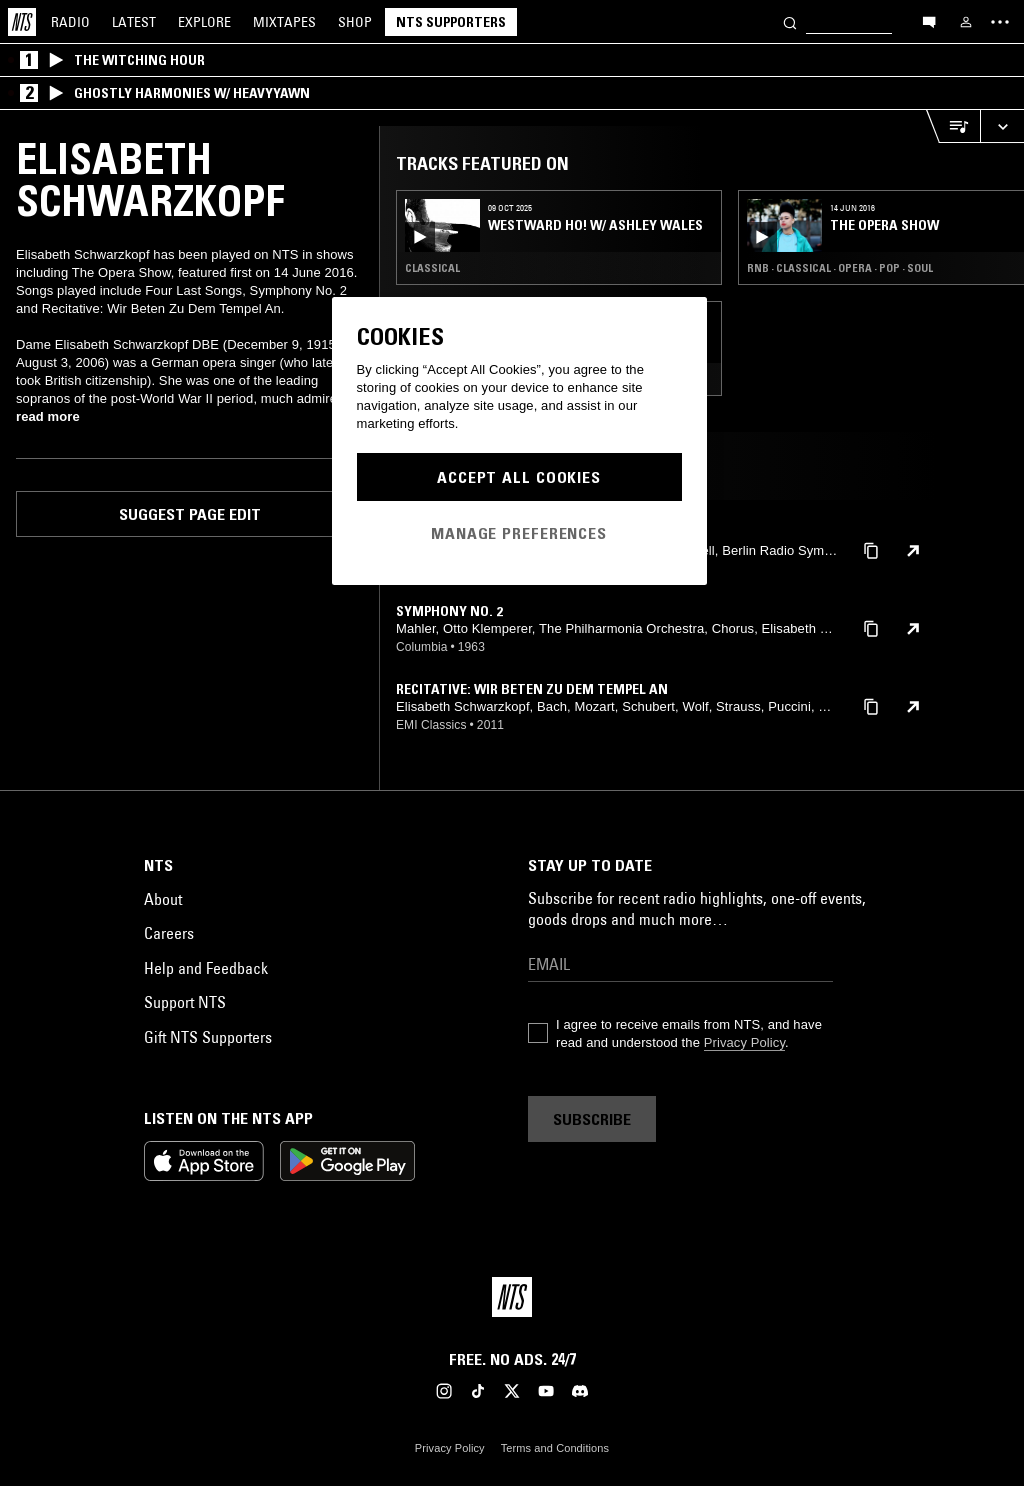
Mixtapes (284, 22)
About (163, 899)
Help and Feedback (206, 968)
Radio (70, 22)
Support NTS (185, 1002)
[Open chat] (929, 21)
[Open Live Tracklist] (953, 126)
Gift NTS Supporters (208, 1037)
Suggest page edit (190, 514)
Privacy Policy (744, 1042)
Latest (134, 22)
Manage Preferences (519, 533)
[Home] (22, 22)
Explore (204, 22)
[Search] (790, 21)
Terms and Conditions (555, 1448)
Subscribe (592, 1119)
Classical (432, 268)
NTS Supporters (451, 22)
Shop (355, 22)
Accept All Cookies (519, 477)
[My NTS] (966, 22)
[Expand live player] (1002, 126)
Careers (169, 933)
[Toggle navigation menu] (1000, 22)
